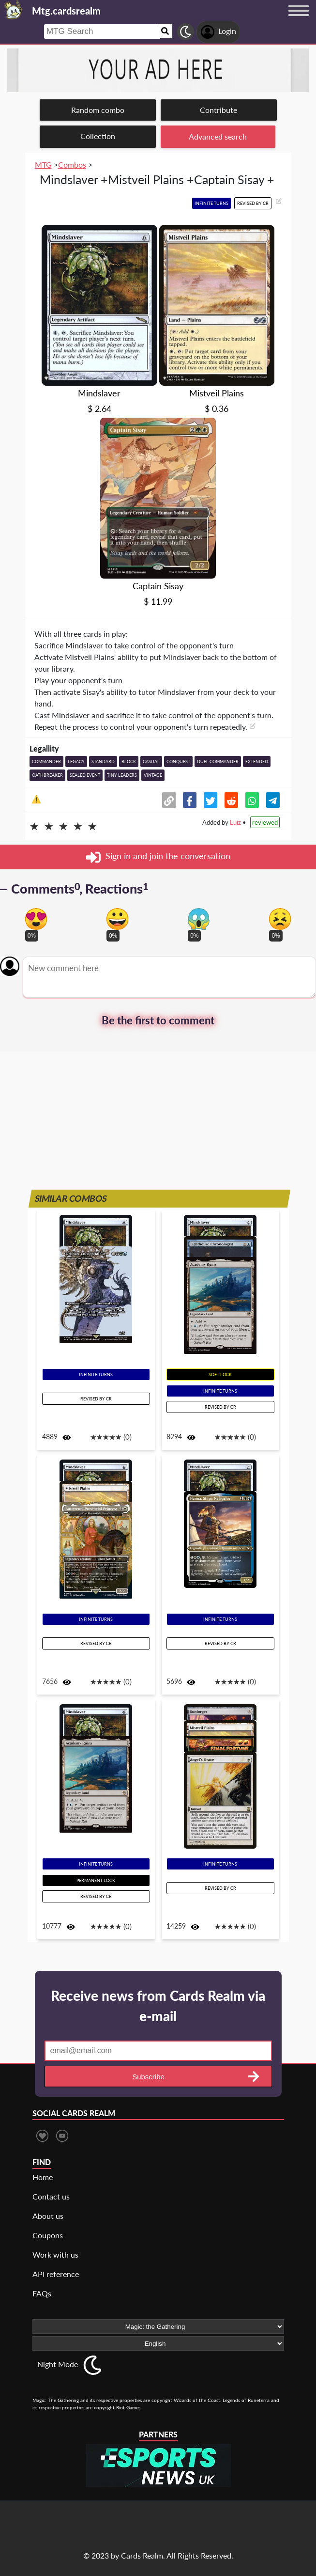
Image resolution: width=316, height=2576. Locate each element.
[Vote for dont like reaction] (280, 919)
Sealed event (85, 775)
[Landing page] (13, 9)
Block (128, 761)
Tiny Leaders (122, 775)
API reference (55, 2273)
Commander (46, 761)
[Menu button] (298, 20)
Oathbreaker (47, 775)
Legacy (76, 761)
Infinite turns (211, 203)
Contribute (218, 109)
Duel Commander (218, 761)
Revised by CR (253, 203)
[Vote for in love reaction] (36, 919)
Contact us (51, 2196)
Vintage (153, 775)
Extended (256, 761)
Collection (97, 136)
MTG (43, 164)
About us (47, 2215)
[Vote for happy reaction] (117, 919)
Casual (151, 761)
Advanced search (218, 136)
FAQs (41, 2293)
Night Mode (57, 2364)
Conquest (178, 761)
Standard (103, 761)
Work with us (55, 2254)
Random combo (97, 109)
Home (42, 2177)
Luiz (235, 822)
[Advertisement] (158, 1119)
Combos (72, 164)
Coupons (47, 2235)
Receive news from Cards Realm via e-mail (158, 2005)
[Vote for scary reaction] (198, 919)
